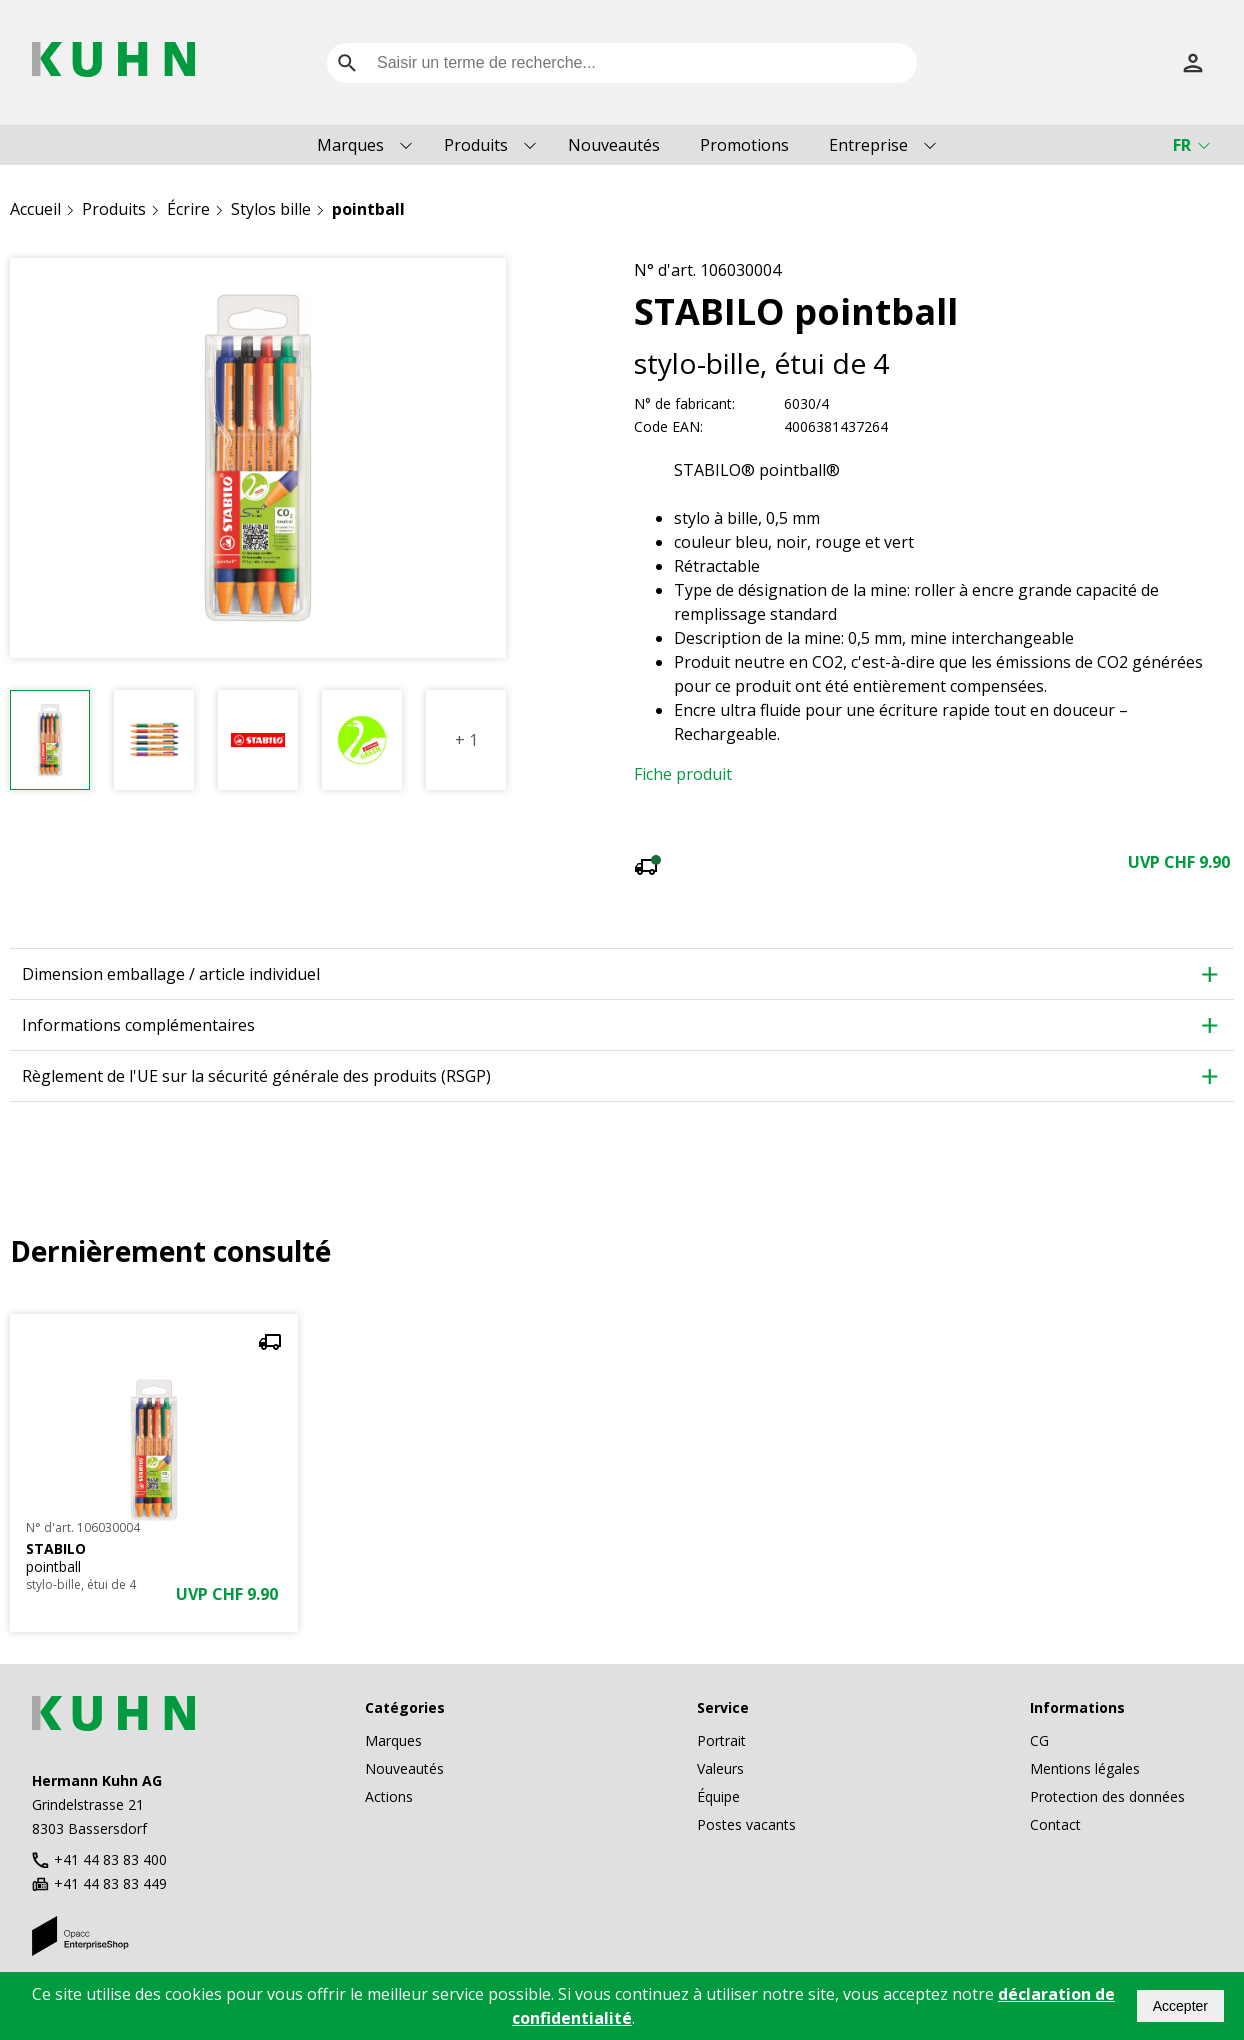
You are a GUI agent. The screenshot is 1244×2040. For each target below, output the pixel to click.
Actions (389, 1796)
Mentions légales (1085, 1768)
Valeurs (720, 1768)
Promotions (744, 145)
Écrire (188, 209)
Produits (476, 145)
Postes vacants (746, 1824)
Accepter (1180, 2006)
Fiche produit (683, 774)
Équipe (718, 1796)
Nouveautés (614, 145)
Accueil (35, 209)
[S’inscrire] (1193, 63)
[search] (347, 63)
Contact (1055, 1824)
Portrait (721, 1740)
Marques (350, 145)
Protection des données (1107, 1796)
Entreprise (868, 145)
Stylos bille (271, 209)
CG (1039, 1740)
